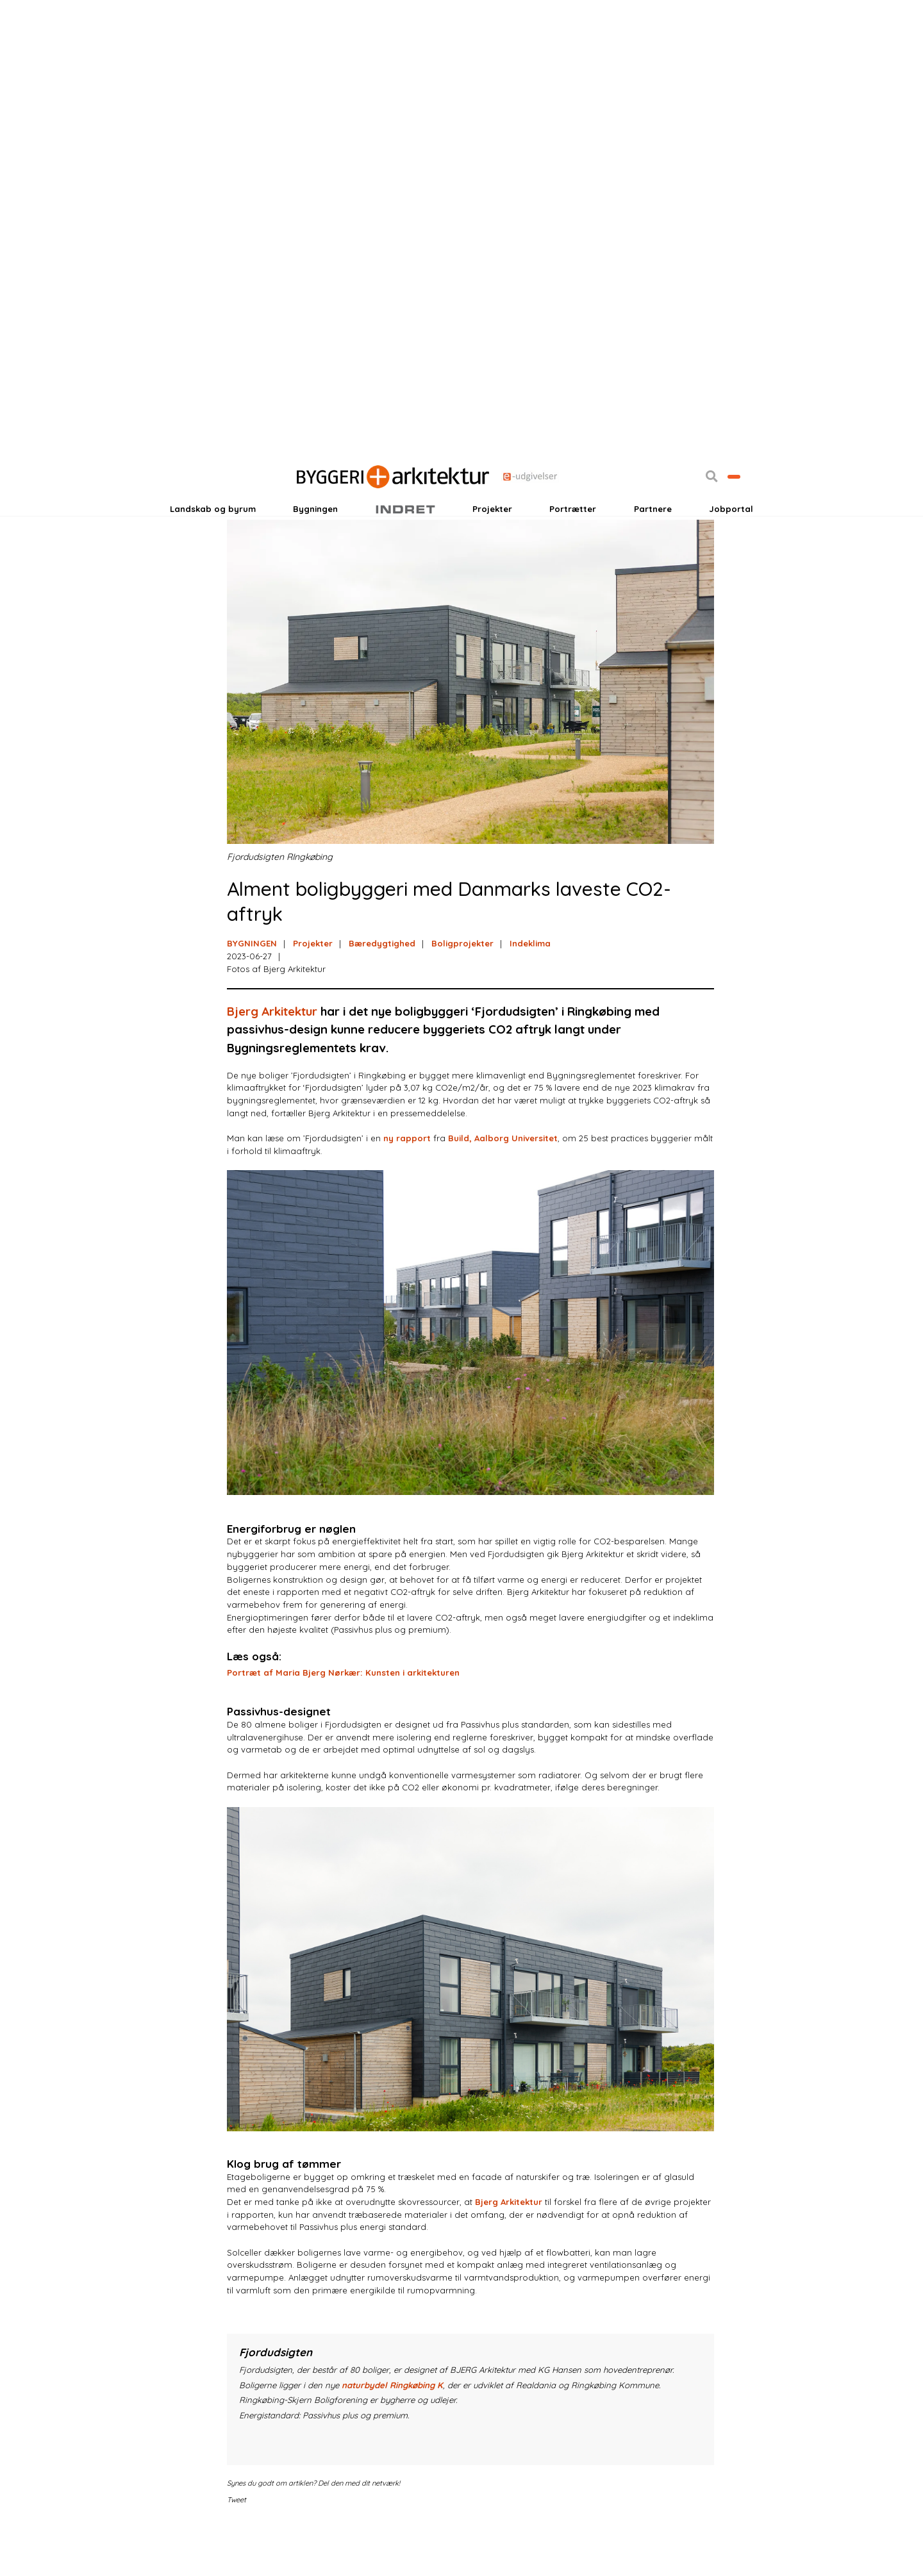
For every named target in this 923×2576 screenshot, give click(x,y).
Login (194, 513)
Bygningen (315, 546)
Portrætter (572, 546)
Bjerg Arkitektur (272, 1061)
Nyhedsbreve (292, 513)
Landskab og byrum (213, 546)
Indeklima (530, 993)
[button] (657, 513)
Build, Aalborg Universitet (503, 1187)
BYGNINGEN (252, 993)
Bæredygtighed (382, 993)
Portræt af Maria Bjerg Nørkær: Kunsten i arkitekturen (343, 1722)
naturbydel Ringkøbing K (392, 2434)
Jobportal (731, 546)
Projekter (492, 546)
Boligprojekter (462, 993)
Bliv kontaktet (706, 513)
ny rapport (407, 1187)
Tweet (236, 2549)
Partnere (653, 546)
